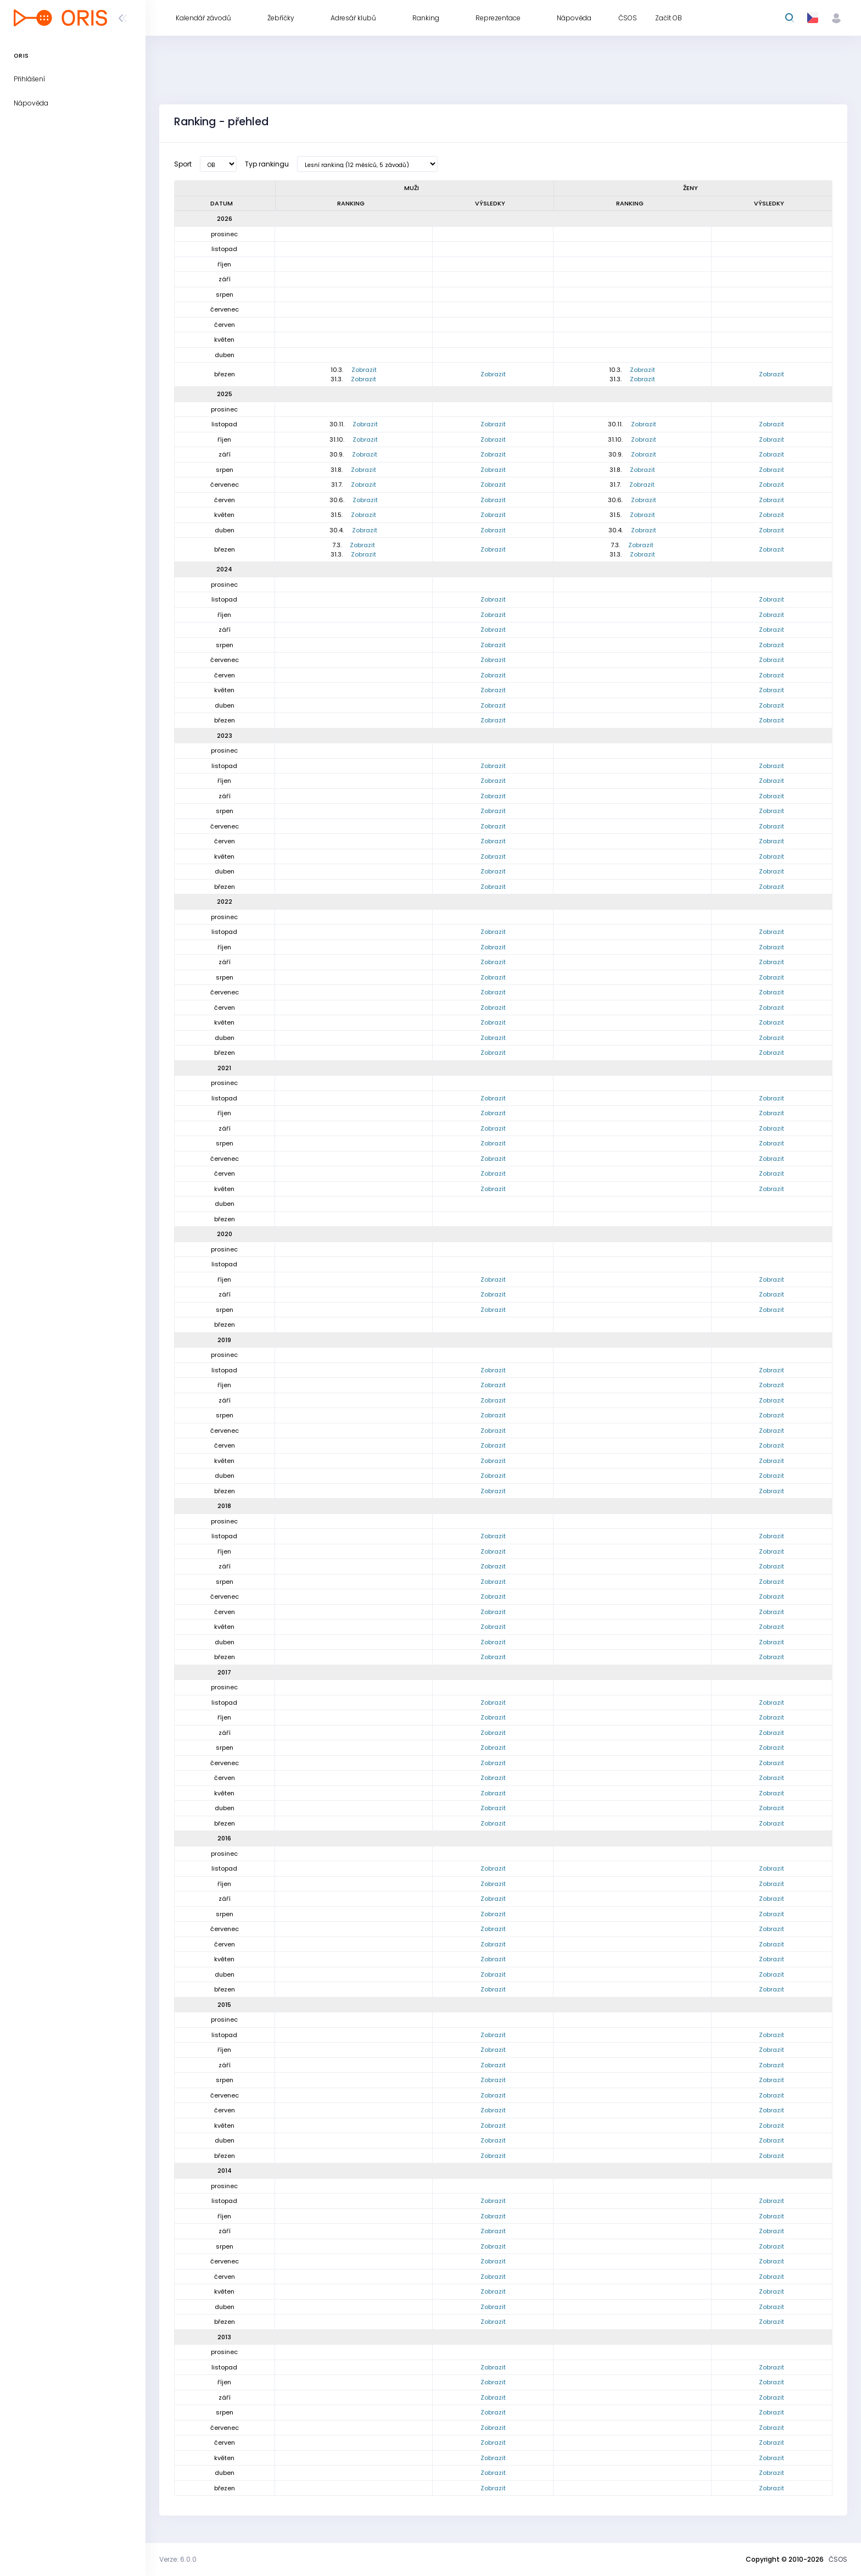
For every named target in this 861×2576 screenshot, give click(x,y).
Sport (183, 164)
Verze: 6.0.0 (178, 2559)
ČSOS (838, 2559)
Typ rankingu (267, 164)
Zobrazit (364, 369)
